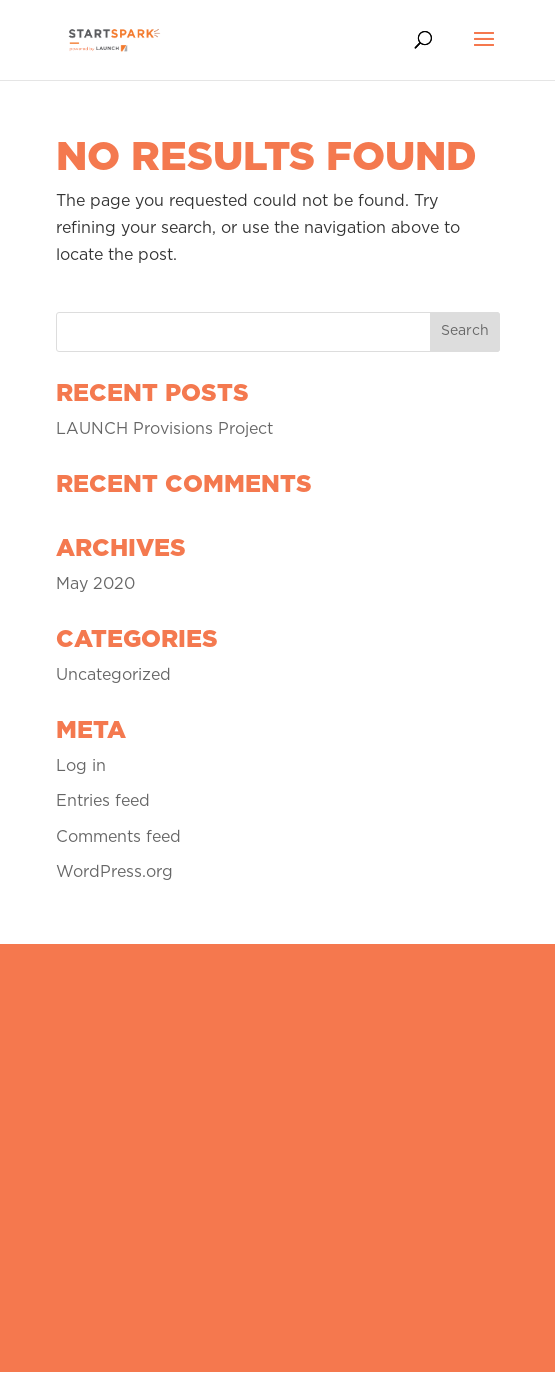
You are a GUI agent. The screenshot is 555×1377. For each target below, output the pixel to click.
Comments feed (118, 837)
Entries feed (103, 801)
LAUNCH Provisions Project (164, 429)
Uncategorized (113, 675)
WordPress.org (114, 872)
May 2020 (95, 584)
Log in (81, 766)
